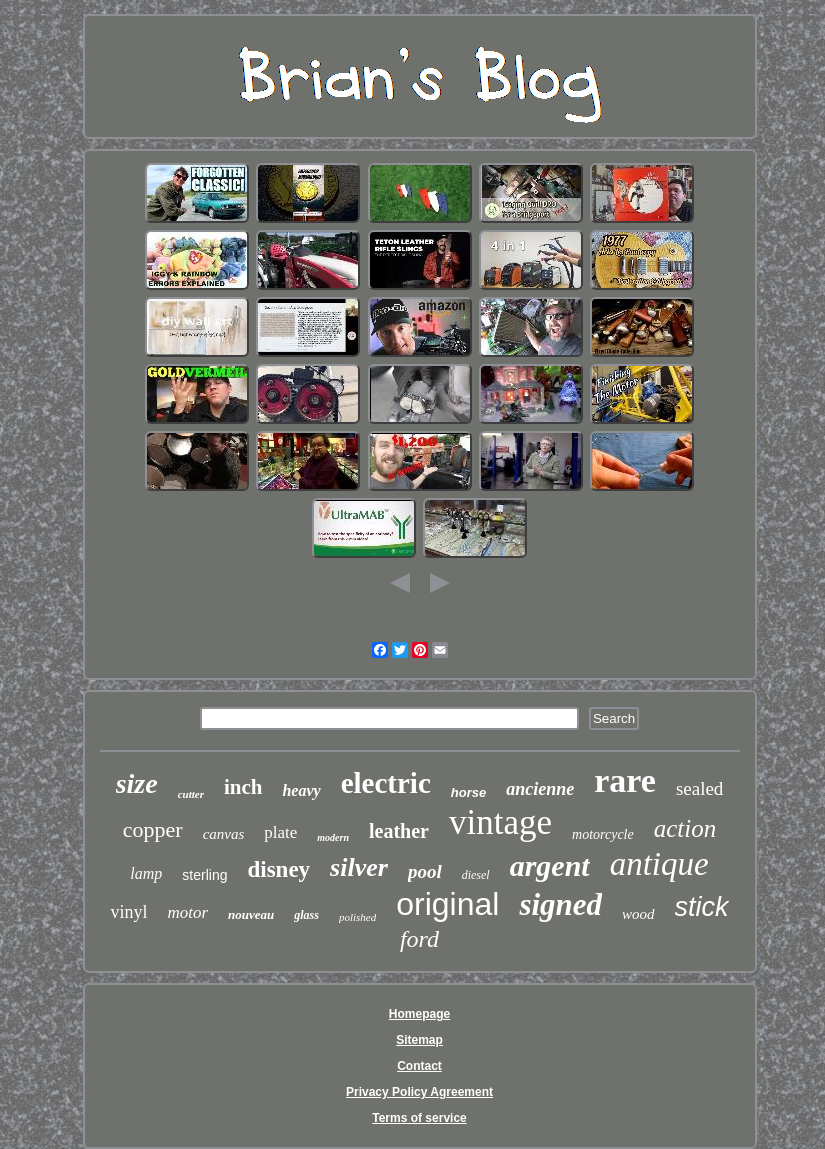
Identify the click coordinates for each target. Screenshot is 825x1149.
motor (187, 912)
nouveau (251, 914)
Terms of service (419, 1118)
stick (702, 907)
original (447, 904)
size (137, 783)
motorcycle (603, 834)
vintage (500, 822)
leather (399, 831)
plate (280, 832)
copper (153, 829)
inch (243, 787)
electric (386, 783)
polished (357, 917)
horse (468, 792)
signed (560, 904)
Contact (419, 1066)
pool (425, 871)
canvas (224, 834)
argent (550, 865)
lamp (146, 873)
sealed (699, 788)
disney (278, 869)
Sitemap (419, 1040)
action (685, 828)
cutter (191, 794)
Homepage (419, 1014)
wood (638, 914)
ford (419, 939)
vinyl (128, 912)
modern (333, 837)
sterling (204, 875)
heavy (301, 790)
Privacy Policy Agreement (419, 1092)
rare (625, 780)
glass (306, 915)
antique (659, 864)
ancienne (540, 789)
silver (359, 867)
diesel (476, 875)
